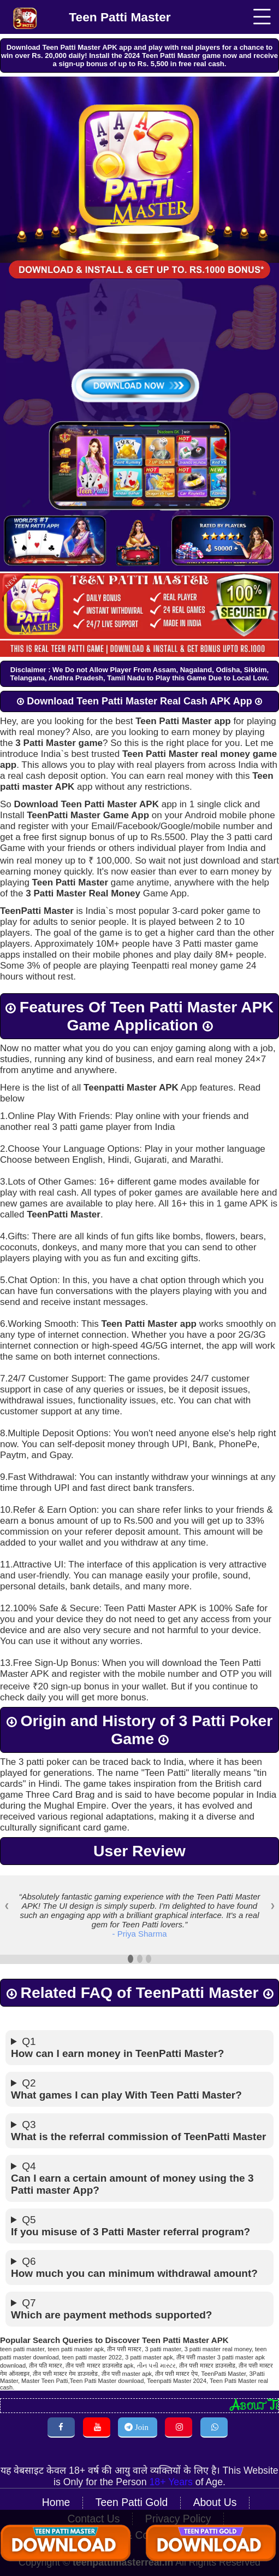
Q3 (139, 2121)
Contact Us (39, 2503)
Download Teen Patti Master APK (86, 802)
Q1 (139, 2038)
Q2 (139, 2079)
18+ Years (165, 2468)
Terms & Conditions (220, 2503)
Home (59, 2487)
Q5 (139, 2216)
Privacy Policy (120, 2503)
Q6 (139, 2258)
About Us (212, 2487)
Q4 (139, 2168)
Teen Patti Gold (132, 2487)
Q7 (139, 2299)
